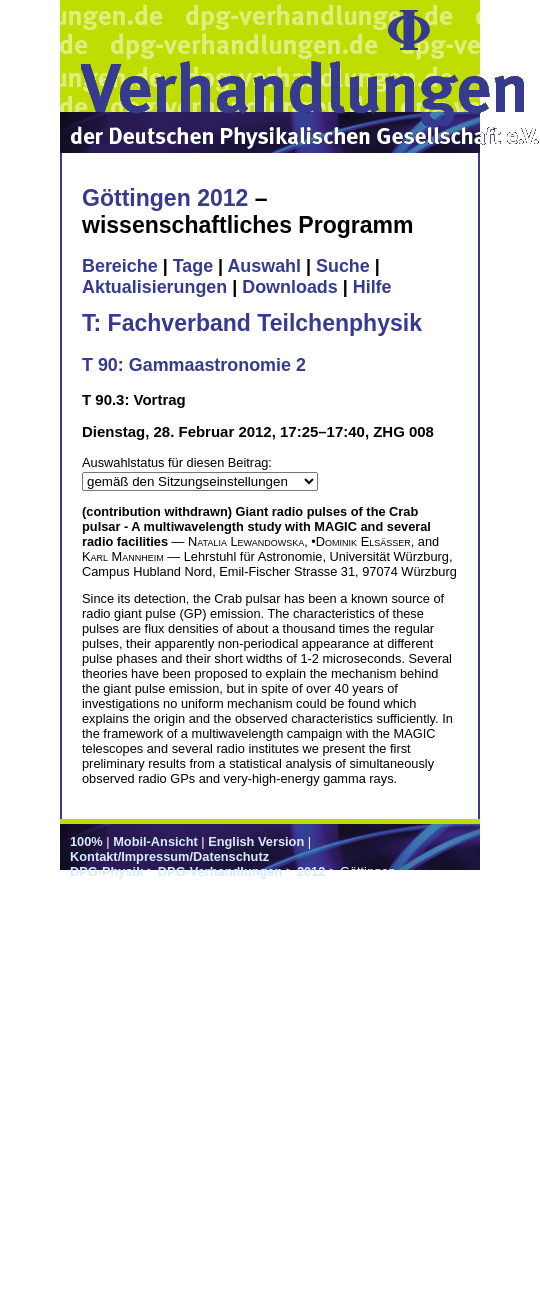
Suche (343, 266)
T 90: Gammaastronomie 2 (194, 365)
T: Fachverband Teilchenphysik (252, 323)
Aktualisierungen (154, 287)
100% (86, 841)
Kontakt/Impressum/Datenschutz (169, 856)
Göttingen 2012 (165, 198)
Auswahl (264, 266)
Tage (193, 266)
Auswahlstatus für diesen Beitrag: (177, 462)
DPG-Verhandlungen (220, 871)
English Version (256, 841)
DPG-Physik (106, 871)
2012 (311, 871)
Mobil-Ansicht (155, 841)
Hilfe (372, 287)
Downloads (290, 287)
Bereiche (120, 266)
